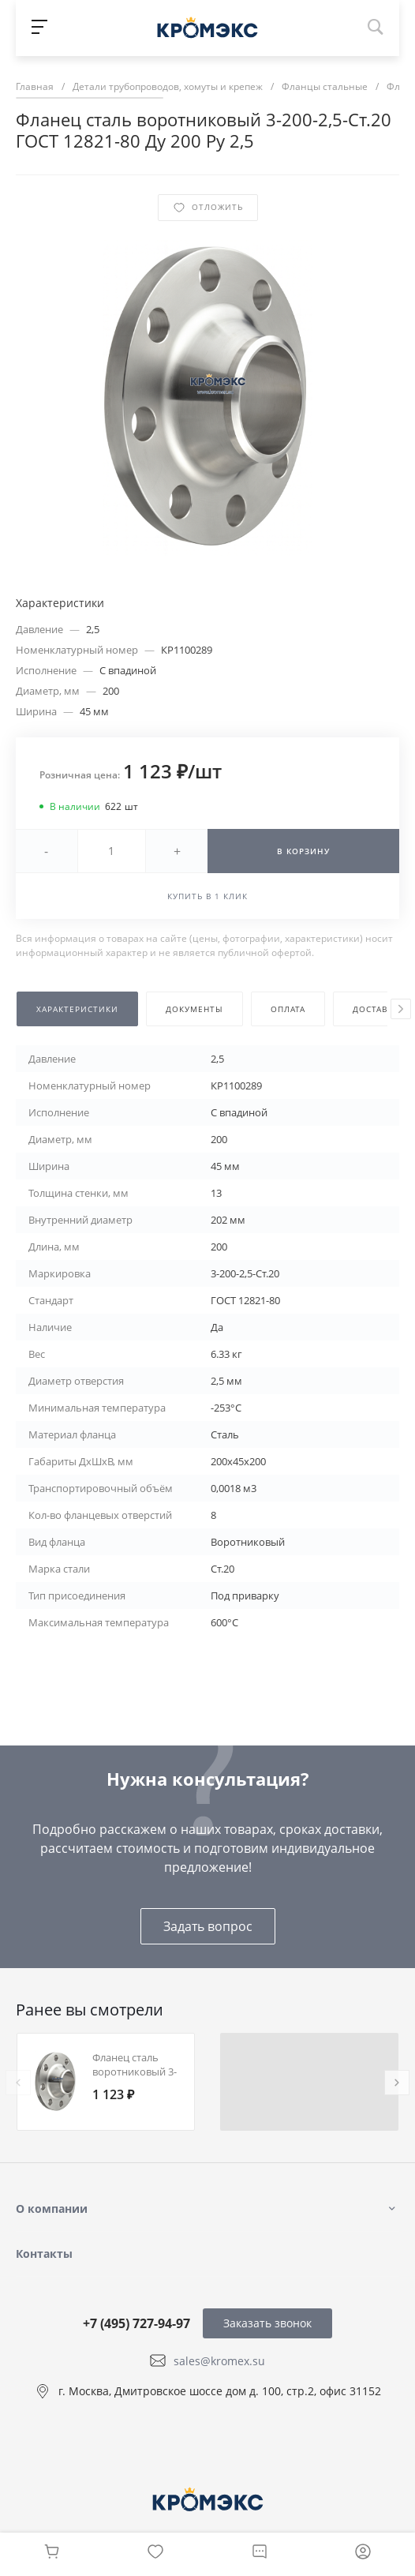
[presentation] (401, 1009)
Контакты (44, 2253)
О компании (52, 2208)
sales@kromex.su (219, 2360)
